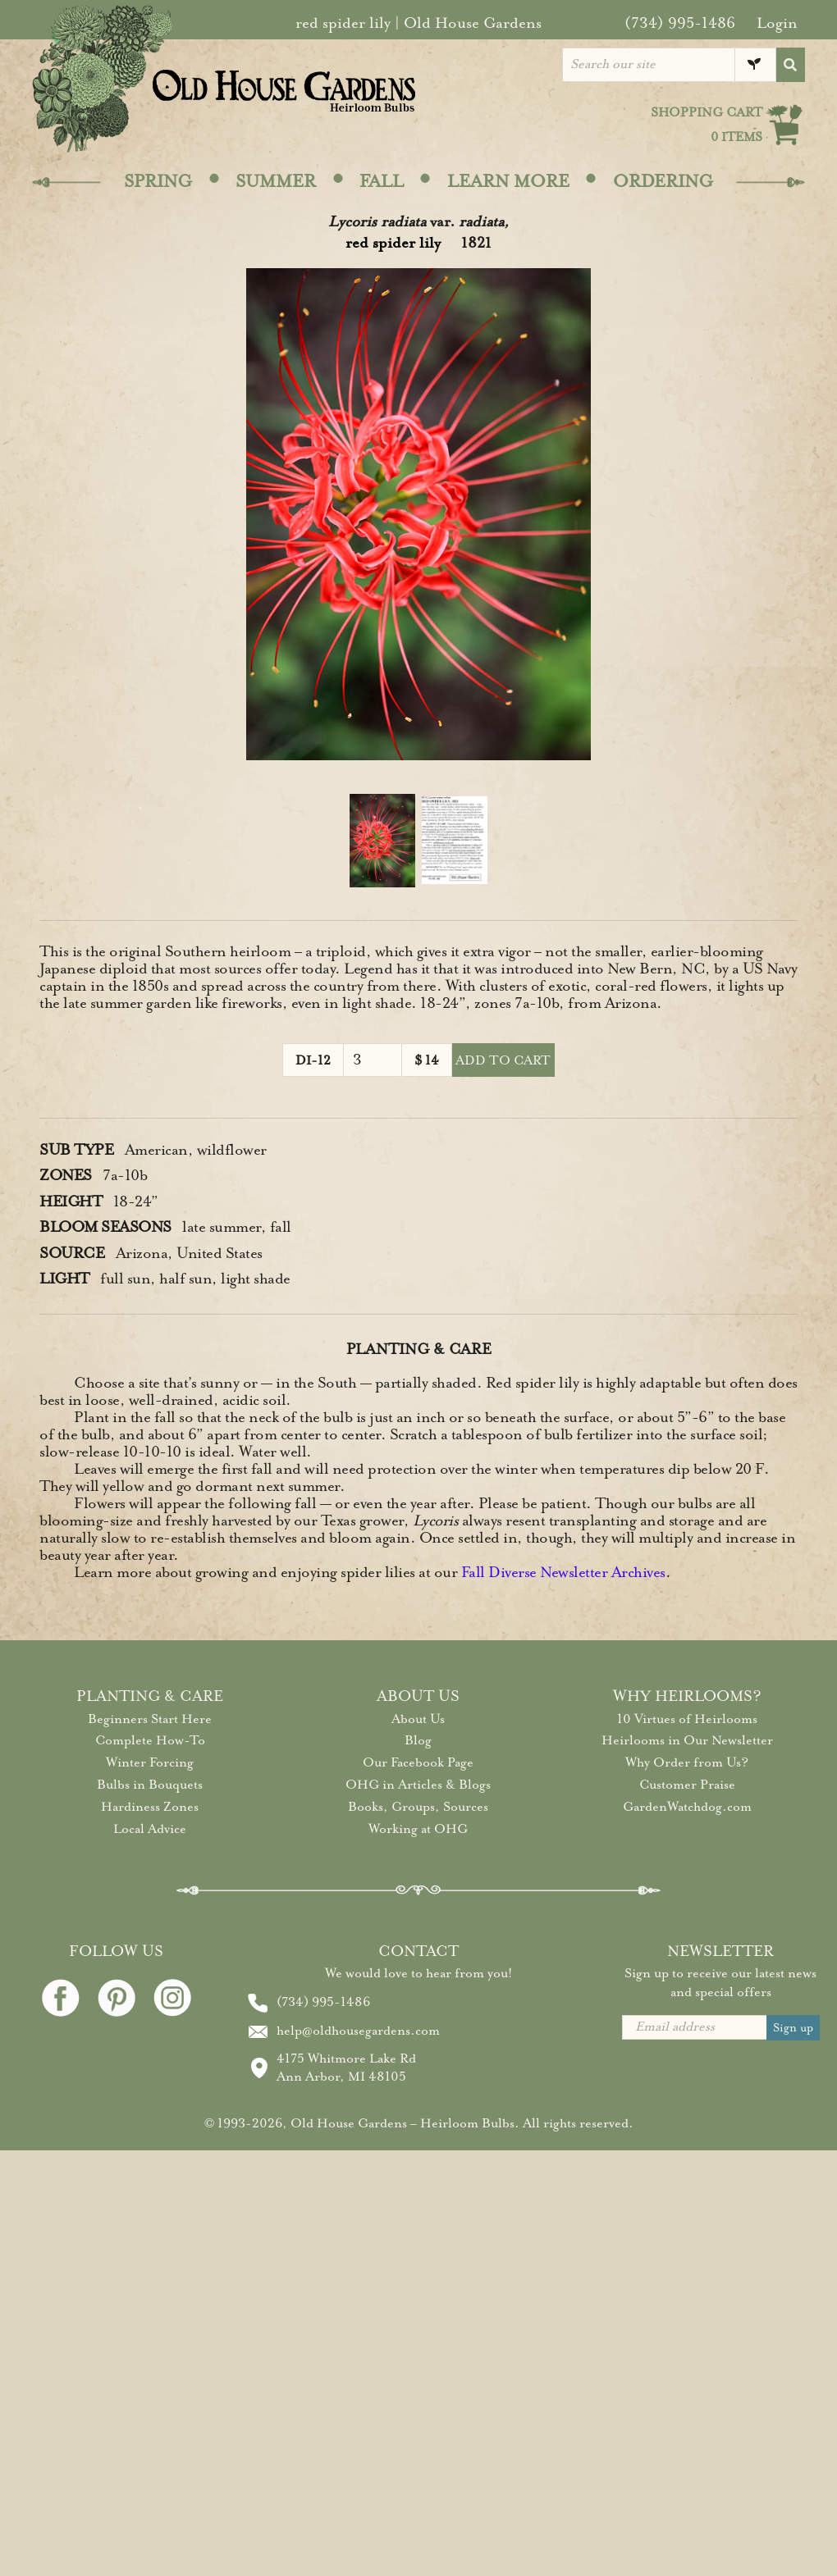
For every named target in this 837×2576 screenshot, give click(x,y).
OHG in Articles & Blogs (418, 1784)
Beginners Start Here (150, 1719)
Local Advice (149, 1829)
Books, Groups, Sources (418, 1807)
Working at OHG (418, 1829)
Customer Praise (687, 1784)
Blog (418, 1740)
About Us (418, 1719)
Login (777, 23)
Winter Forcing (150, 1762)
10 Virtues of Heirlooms (687, 1719)
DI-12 (313, 1060)
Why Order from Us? (686, 1762)
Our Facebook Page (418, 1762)
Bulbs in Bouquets (150, 1784)
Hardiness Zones (150, 1807)
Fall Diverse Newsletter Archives (563, 1572)
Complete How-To (150, 1740)
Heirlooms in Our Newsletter (687, 1740)
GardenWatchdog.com (687, 1807)
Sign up (793, 2028)
